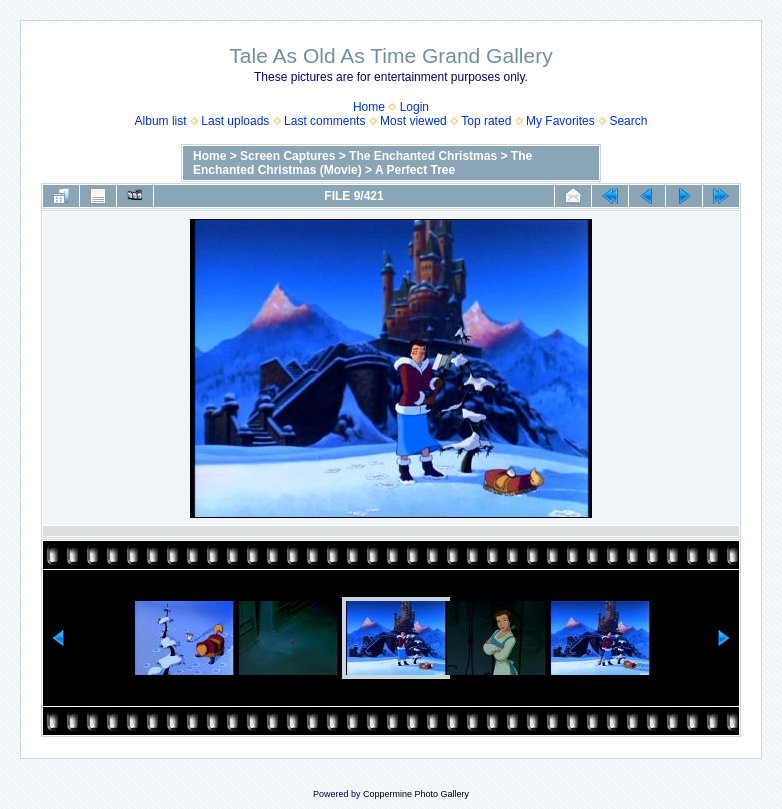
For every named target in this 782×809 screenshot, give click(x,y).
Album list (161, 121)
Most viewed (413, 121)
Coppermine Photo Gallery (416, 794)
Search (628, 121)
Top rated (486, 121)
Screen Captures (287, 156)
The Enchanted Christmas (423, 156)
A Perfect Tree (415, 170)
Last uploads (235, 121)
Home (369, 107)
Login (414, 107)
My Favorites (560, 121)
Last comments (324, 121)
